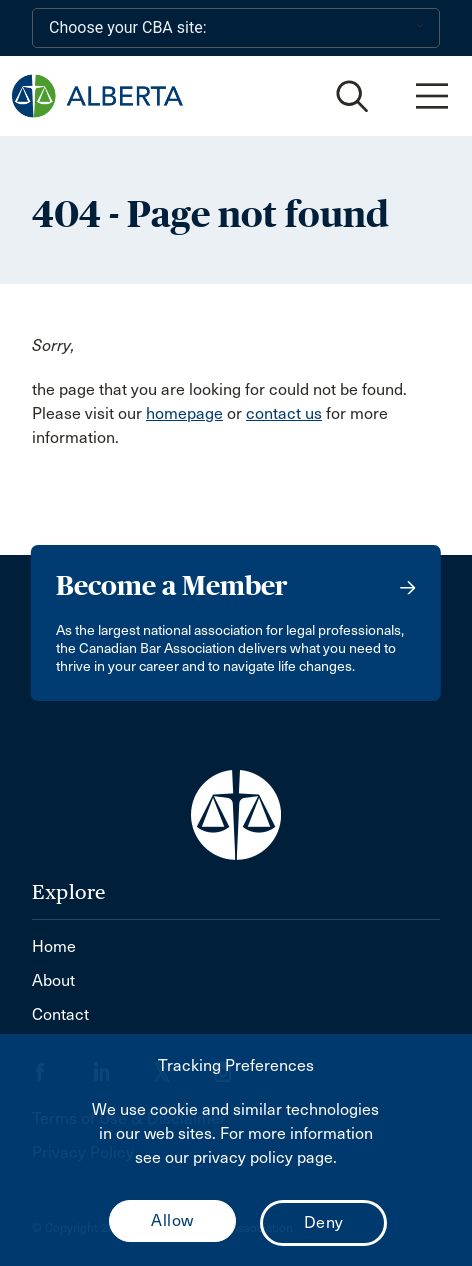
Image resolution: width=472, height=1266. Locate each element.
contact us (284, 413)
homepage (184, 413)
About (53, 980)
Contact (60, 1014)
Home (54, 946)
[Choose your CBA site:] (236, 28)
